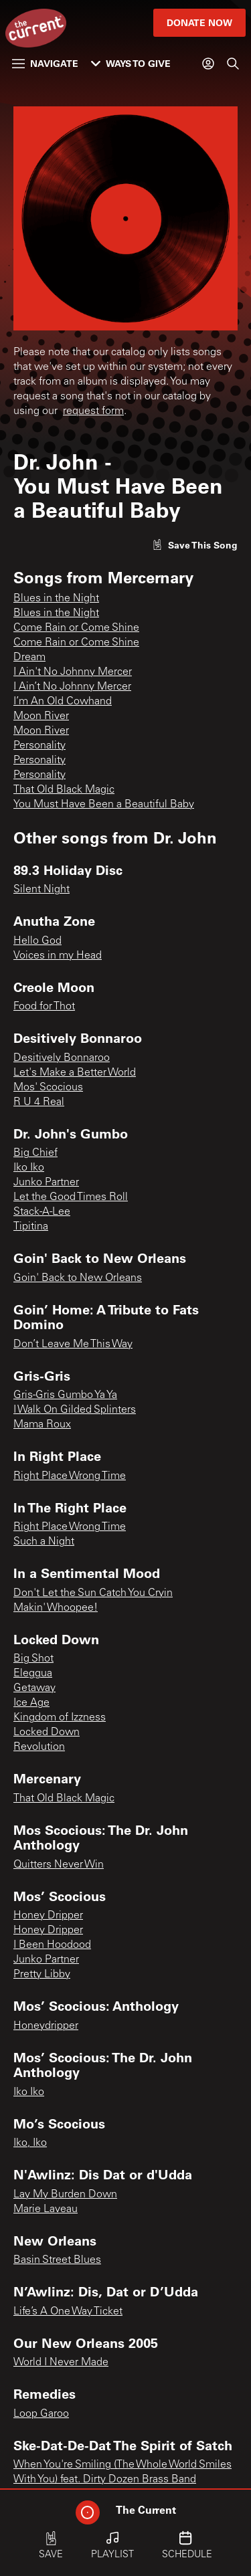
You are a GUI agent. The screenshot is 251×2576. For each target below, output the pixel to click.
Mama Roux (42, 1424)
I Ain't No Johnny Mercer (72, 672)
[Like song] (195, 544)
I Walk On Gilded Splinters (74, 1410)
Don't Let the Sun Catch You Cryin (93, 1593)
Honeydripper (45, 2026)
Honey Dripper (48, 1915)
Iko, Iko (30, 2143)
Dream (29, 657)
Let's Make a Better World (74, 1073)
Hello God (37, 941)
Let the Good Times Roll (70, 1197)
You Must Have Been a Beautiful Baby (103, 804)
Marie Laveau (45, 2209)
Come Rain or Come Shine (76, 628)
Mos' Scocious (48, 1087)
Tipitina (30, 1226)
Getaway (34, 1688)
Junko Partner (46, 1182)
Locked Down (46, 1732)
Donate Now (199, 22)
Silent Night (41, 889)
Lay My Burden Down (65, 2194)
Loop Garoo (41, 2414)
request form (93, 411)
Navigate (45, 63)
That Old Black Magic (63, 790)
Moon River (41, 716)
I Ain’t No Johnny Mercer (72, 687)
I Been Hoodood (52, 1945)
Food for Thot (44, 1006)
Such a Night (43, 1542)
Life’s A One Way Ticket (67, 2311)
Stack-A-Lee (41, 1212)
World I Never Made (60, 2362)
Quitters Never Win (58, 1865)
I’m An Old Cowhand (62, 701)
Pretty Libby (41, 1974)
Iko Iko (28, 1168)
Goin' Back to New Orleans (77, 1278)
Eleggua (32, 1673)
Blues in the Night (56, 598)
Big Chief (35, 1153)
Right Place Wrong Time (69, 1476)
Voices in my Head (57, 956)
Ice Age (31, 1703)
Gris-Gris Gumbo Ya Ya (65, 1395)
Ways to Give (131, 63)
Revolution (39, 1747)
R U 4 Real (38, 1102)
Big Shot (33, 1659)
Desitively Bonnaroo (61, 1058)
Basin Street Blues (57, 2260)
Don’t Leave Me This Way (73, 1344)
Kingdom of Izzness (59, 1717)
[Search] (233, 63)
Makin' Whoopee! (55, 1608)
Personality (39, 745)
